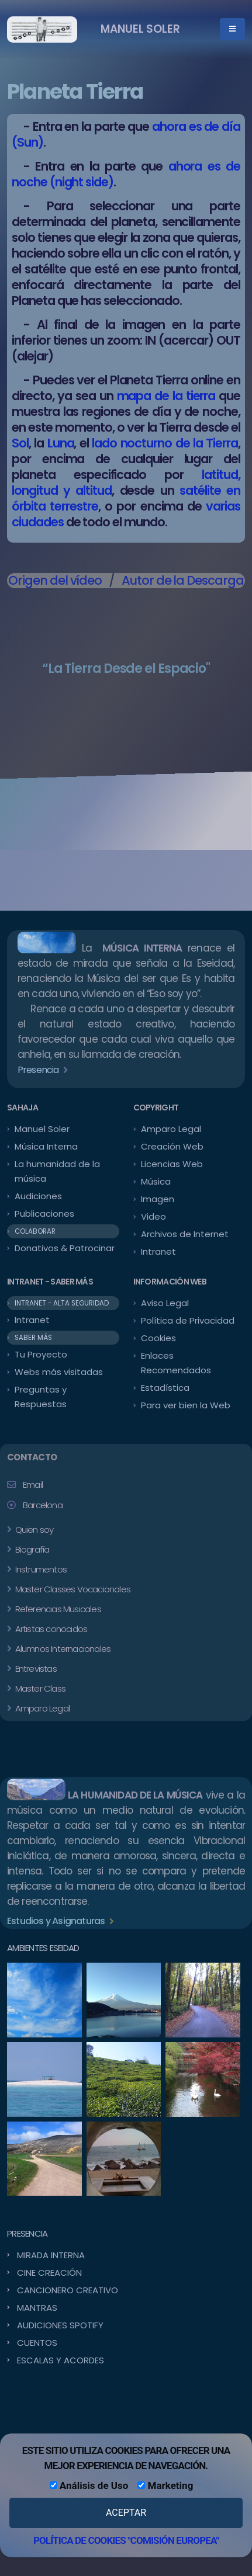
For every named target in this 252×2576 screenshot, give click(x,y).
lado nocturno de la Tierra (165, 443)
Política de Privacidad (187, 1320)
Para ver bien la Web (185, 1405)
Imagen (157, 1199)
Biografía (31, 1549)
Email (33, 1484)
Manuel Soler (42, 1129)
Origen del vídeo (55, 580)
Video (153, 1216)
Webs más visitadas (59, 1372)
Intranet (158, 1251)
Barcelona (43, 1505)
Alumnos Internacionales (62, 1649)
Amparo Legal (171, 1129)
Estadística (165, 1387)
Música (156, 1181)
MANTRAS (37, 2307)
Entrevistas (34, 1668)
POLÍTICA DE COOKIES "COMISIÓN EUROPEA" (126, 2540)
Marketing (165, 2485)
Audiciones (38, 1196)
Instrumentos (40, 1569)
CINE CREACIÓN (49, 2272)
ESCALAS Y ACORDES (60, 2360)
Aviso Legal (165, 1303)
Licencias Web (172, 1164)
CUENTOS (37, 2343)
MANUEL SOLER (140, 29)
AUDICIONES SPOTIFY (60, 2325)
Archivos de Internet (185, 1234)
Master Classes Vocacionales (71, 1589)
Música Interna (46, 1146)
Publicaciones (44, 1213)
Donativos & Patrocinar (65, 1248)
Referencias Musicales (57, 1609)
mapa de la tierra (166, 395)
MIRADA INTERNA (51, 2255)
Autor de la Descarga (183, 580)
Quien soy (33, 1529)
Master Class (39, 1688)
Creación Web (172, 1146)
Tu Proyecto (41, 1354)
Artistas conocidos (50, 1629)
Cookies (158, 1338)
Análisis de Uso (89, 2485)
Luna (60, 443)
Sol (20, 443)
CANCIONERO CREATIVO (67, 2290)
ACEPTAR (126, 2512)
